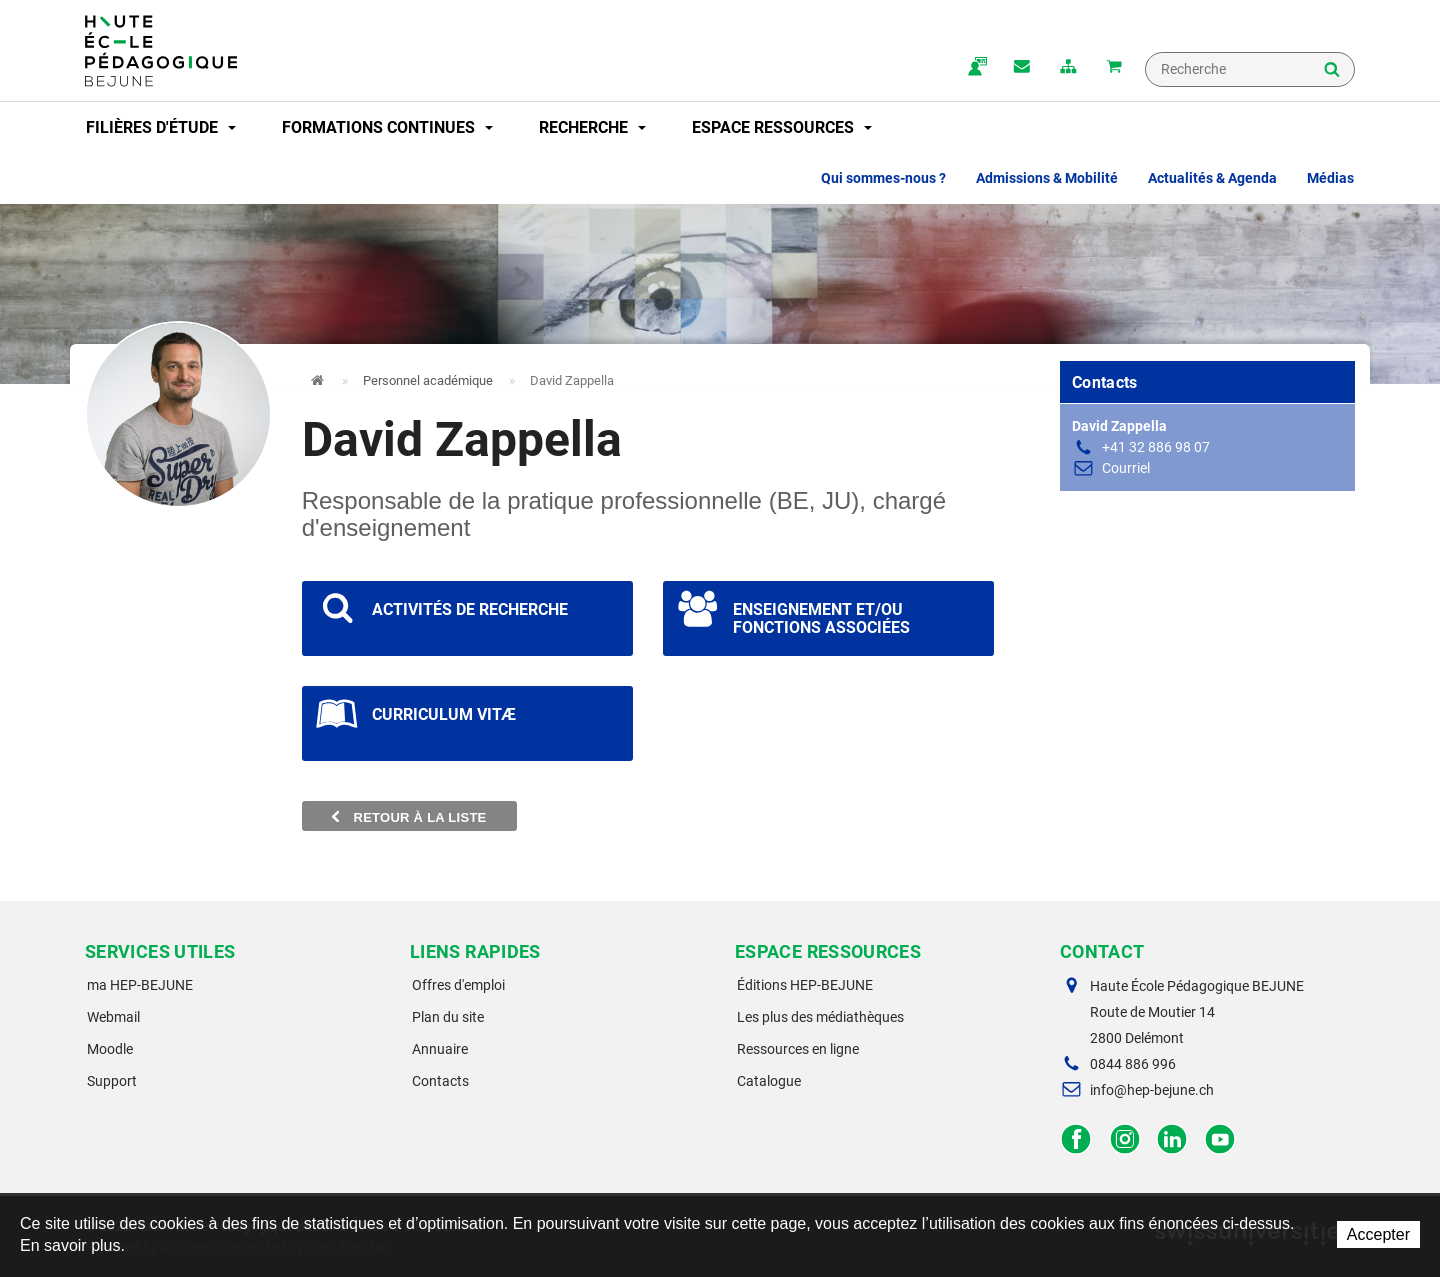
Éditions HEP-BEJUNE (805, 985)
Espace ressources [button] (782, 127)
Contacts (440, 1081)
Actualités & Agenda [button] (1212, 178)
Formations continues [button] (387, 127)
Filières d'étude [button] (161, 127)
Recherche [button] (592, 127)
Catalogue (769, 1081)
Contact (1022, 68)
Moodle (110, 1049)
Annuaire (440, 1049)
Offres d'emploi (458, 985)
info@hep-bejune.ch (1152, 1090)
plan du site (1068, 68)
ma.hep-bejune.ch (976, 68)
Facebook (1076, 1139)
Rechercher (1332, 71)
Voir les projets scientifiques (467, 618)
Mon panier (1114, 68)
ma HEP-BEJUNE (140, 985)
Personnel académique (428, 380)
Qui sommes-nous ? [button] (883, 178)
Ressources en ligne (798, 1049)
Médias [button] (1330, 178)
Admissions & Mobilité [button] (1047, 178)
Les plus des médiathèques (820, 1017)
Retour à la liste (409, 817)
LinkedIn (1172, 1139)
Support (112, 1081)
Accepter (1378, 1234)
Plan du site (448, 1017)
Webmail (113, 1017)
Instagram (1124, 1139)
